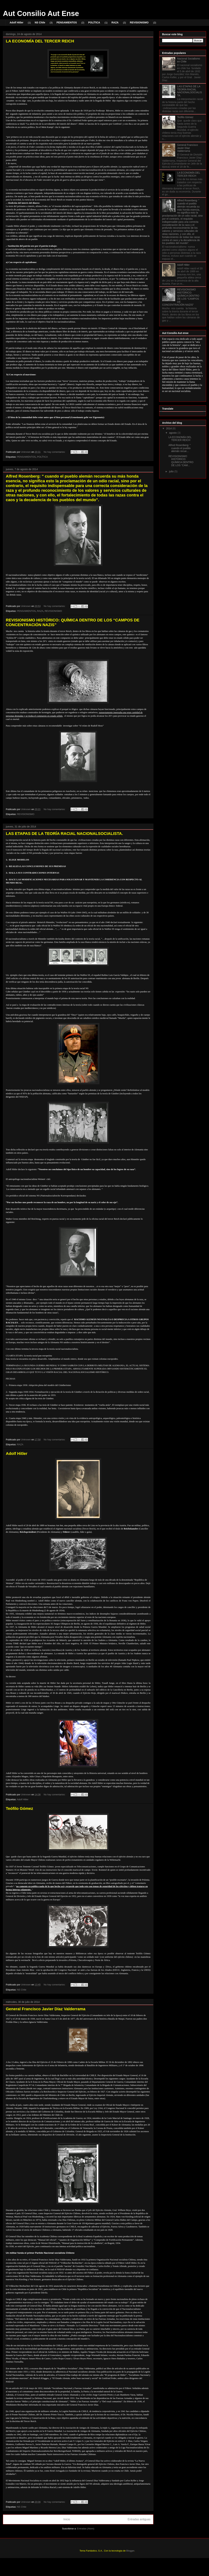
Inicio (66, 2519)
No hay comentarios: (55, 452)
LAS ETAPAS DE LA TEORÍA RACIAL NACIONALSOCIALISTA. (64, 833)
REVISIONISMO (139, 22)
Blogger (130, 2550)
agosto (173, 432)
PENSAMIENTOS (67, 22)
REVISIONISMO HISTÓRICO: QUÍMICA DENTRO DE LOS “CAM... (180, 461)
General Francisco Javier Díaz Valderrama (45, 2009)
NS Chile (40, 22)
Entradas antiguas (139, 2519)
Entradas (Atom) (85, 2528)
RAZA (114, 22)
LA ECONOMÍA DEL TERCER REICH (40, 41)
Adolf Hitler (16, 22)
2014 (169, 428)
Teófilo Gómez (19, 1808)
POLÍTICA (94, 22)
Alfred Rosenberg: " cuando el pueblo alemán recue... (179, 448)
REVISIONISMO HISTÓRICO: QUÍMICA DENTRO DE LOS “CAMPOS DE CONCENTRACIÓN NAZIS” (180, 297)
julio (171, 471)
